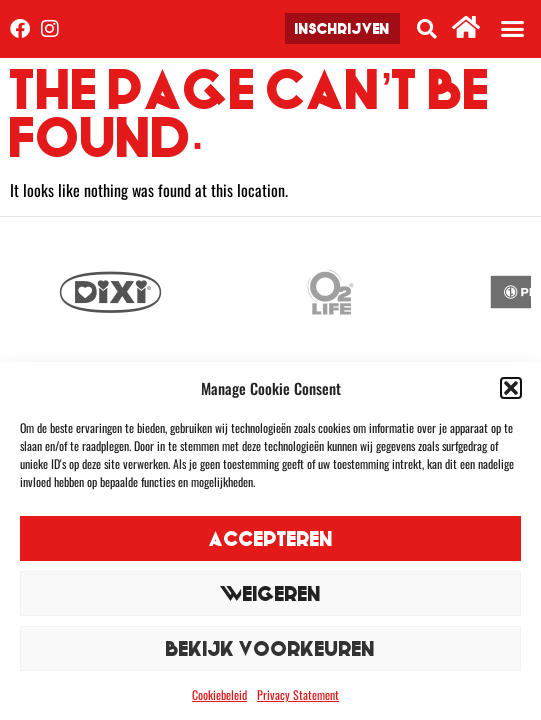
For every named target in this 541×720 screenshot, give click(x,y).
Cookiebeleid (219, 694)
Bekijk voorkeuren (270, 648)
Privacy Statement (298, 694)
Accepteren (271, 538)
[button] (511, 388)
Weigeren (270, 593)
